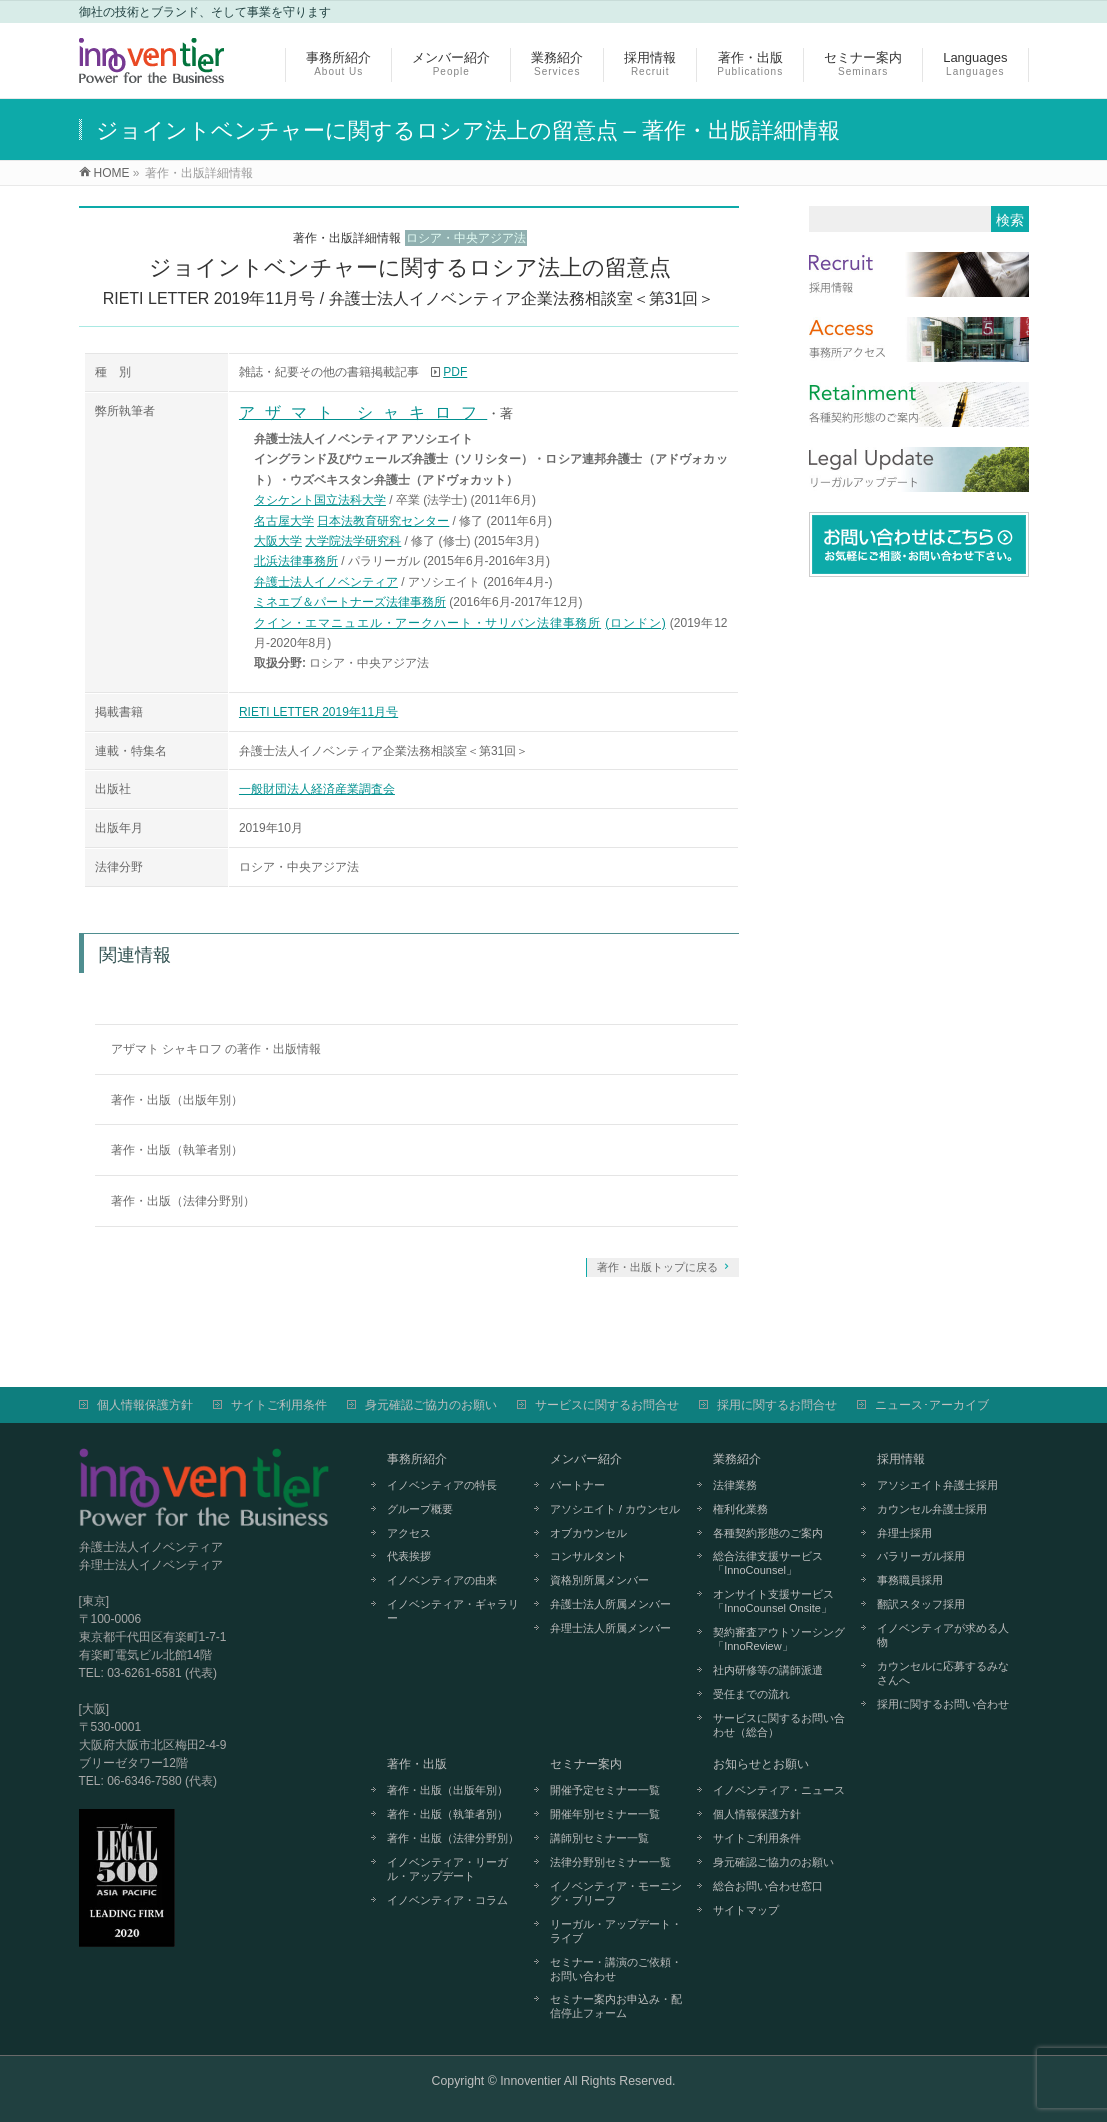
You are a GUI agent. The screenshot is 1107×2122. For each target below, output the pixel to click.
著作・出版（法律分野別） (183, 1201)
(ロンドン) (635, 623)
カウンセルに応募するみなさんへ (943, 1673)
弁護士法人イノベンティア (326, 582)
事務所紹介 (417, 1459)
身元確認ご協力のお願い (431, 1405)
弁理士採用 (904, 1533)
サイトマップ (746, 1910)
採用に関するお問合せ (777, 1405)
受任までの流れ (751, 1694)
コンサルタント (588, 1556)
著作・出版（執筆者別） (177, 1150)
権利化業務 (740, 1509)
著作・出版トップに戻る (657, 1267)
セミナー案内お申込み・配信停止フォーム (616, 2006)
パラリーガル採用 (921, 1556)
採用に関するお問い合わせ (943, 1704)
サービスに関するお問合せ (607, 1405)
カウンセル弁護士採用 (932, 1509)
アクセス (409, 1533)
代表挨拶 (409, 1556)
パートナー (577, 1485)
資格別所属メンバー (599, 1580)
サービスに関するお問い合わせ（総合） (779, 1725)
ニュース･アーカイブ (932, 1405)
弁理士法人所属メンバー (610, 1628)
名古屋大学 (284, 521)
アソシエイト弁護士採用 (937, 1485)
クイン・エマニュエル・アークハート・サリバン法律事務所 (427, 623)
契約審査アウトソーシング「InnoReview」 (779, 1639)
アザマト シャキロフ (363, 412)
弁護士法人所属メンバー (610, 1604)
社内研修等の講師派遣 (768, 1670)
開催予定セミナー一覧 (605, 1790)
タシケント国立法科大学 (320, 500)
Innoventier (530, 2081)
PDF (455, 372)
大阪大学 (278, 541)
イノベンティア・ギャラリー (453, 1611)
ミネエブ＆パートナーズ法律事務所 (350, 602)
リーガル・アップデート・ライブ (616, 1931)
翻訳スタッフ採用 (921, 1604)
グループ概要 (420, 1509)
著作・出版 (417, 1764)
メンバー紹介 (586, 1459)
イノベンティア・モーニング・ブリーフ (616, 1893)
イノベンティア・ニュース (779, 1790)
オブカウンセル (588, 1533)
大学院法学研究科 (353, 541)
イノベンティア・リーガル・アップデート (447, 1869)
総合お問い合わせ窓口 (768, 1886)
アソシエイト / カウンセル (615, 1509)
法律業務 (735, 1485)
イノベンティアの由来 (442, 1580)
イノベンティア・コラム (447, 1900)
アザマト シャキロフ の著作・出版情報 (216, 1049)
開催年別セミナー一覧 (605, 1814)
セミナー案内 (586, 1764)
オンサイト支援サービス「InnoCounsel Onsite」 (773, 1601)
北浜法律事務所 (296, 561)
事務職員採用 (910, 1580)
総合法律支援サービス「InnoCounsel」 (768, 1563)
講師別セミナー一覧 (599, 1838)
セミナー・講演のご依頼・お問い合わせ (616, 1969)
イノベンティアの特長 (442, 1485)
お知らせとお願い (761, 1764)
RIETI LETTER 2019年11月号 (318, 712)
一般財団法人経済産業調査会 (317, 789)
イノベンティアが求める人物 (943, 1635)
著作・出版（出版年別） (177, 1100)
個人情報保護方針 (145, 1405)
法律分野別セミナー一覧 (610, 1862)
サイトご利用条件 (279, 1405)
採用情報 (901, 1459)
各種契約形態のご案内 (768, 1533)
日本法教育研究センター (383, 521)
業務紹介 (737, 1459)
